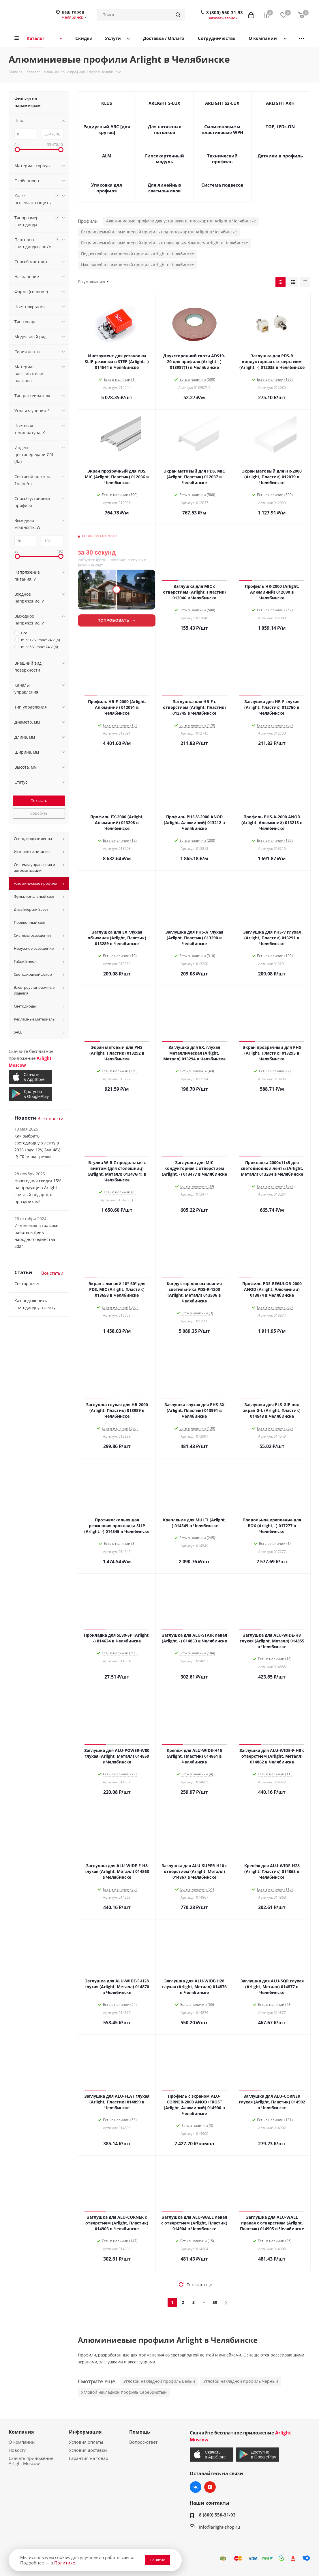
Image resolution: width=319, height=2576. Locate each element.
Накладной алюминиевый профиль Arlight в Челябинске (137, 264)
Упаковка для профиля (106, 188)
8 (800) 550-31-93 (224, 12)
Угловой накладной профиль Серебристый (124, 2392)
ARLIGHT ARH (280, 103)
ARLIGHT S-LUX (164, 103)
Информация (85, 2432)
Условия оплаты (86, 2442)
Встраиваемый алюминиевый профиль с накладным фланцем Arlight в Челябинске (164, 243)
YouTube (210, 2487)
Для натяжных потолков (164, 129)
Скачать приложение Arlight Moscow (31, 2460)
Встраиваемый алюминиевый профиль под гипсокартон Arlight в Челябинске (159, 232)
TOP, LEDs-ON (280, 126)
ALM (106, 156)
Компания (21, 2432)
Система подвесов (222, 185)
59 (215, 2302)
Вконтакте (195, 2487)
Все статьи (52, 1273)
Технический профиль (222, 158)
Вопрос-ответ (143, 2442)
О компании (22, 2442)
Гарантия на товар (88, 2458)
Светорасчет (27, 1283)
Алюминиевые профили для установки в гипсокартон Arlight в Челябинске (181, 221)
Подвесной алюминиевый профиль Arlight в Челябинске (137, 254)
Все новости (50, 1118)
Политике (64, 2563)
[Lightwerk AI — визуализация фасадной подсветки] (116, 582)
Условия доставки (88, 2450)
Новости (18, 2450)
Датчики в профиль (280, 156)
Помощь (139, 2432)
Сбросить (39, 813)
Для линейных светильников (164, 188)
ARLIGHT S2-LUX (222, 103)
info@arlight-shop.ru (219, 2527)
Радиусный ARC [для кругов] (106, 129)
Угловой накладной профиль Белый (159, 2381)
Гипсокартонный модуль (164, 158)
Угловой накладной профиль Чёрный (240, 2381)
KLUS (106, 103)
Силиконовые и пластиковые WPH (222, 129)
